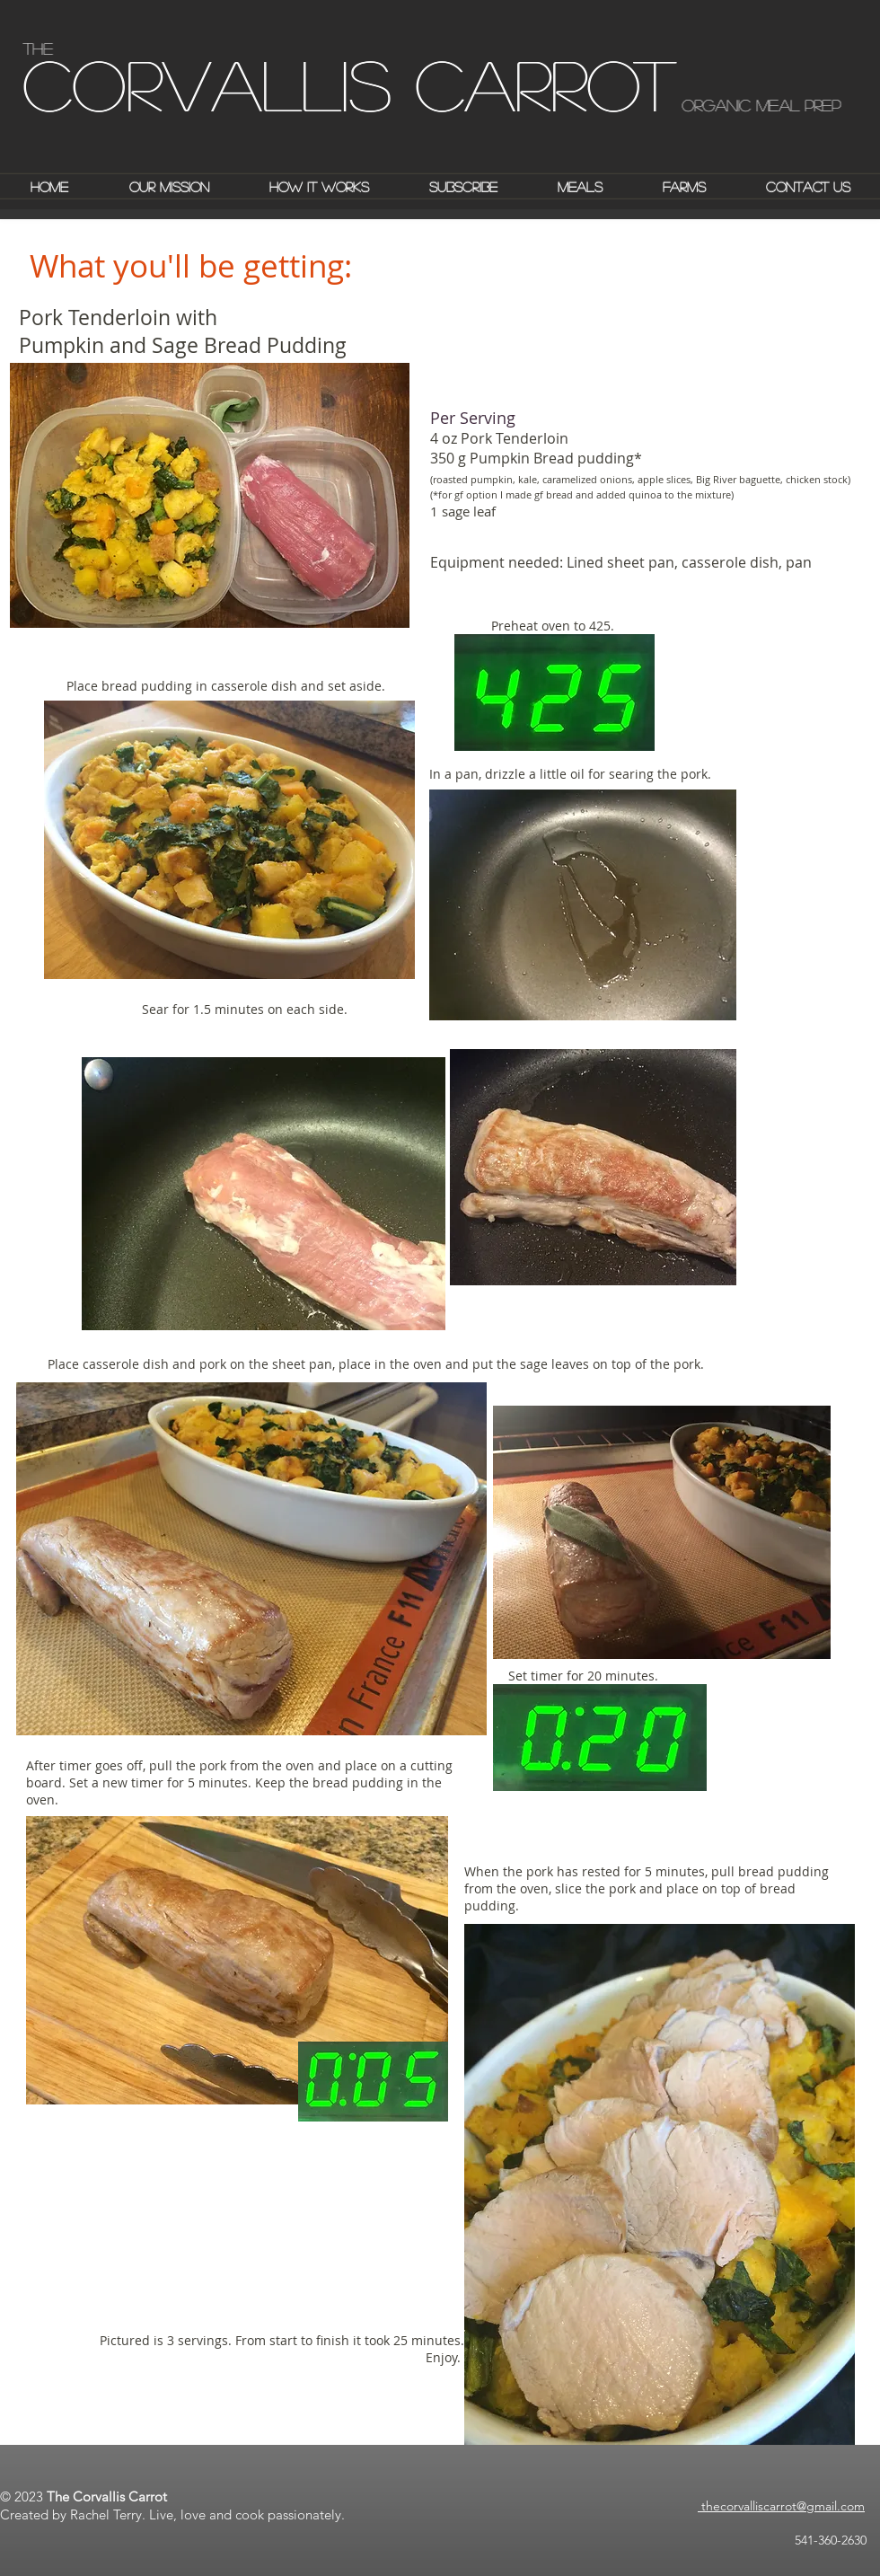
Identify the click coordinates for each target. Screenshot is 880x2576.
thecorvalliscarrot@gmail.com (781, 2506)
